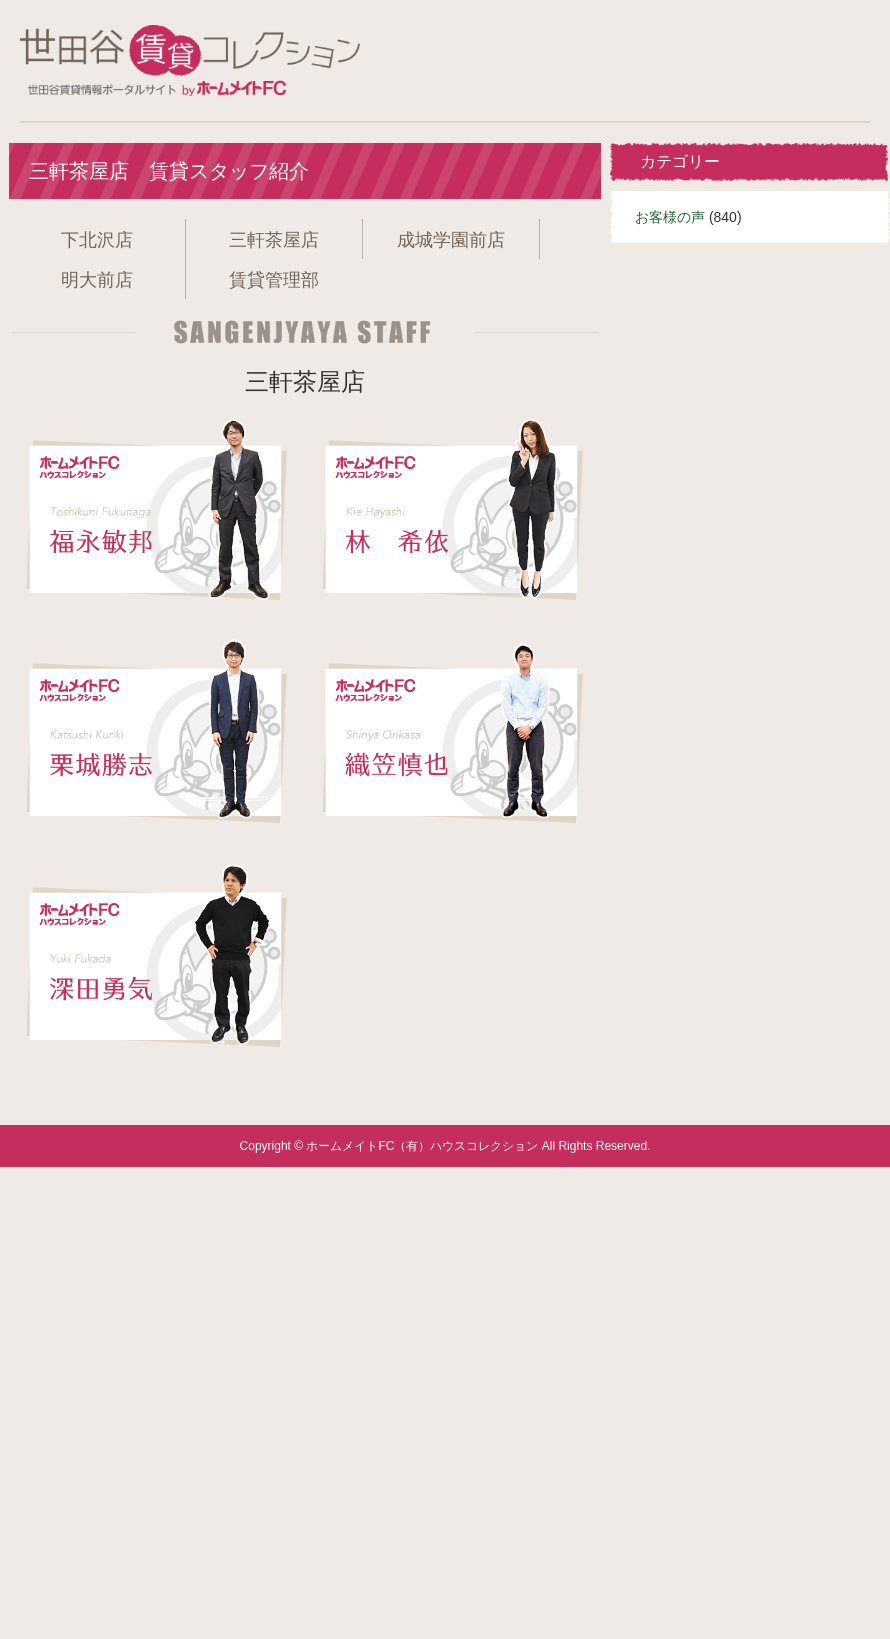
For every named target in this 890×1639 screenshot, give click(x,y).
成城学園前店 (451, 240)
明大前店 (97, 280)
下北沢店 (97, 240)
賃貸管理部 (274, 280)
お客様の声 (670, 217)
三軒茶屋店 (274, 240)
